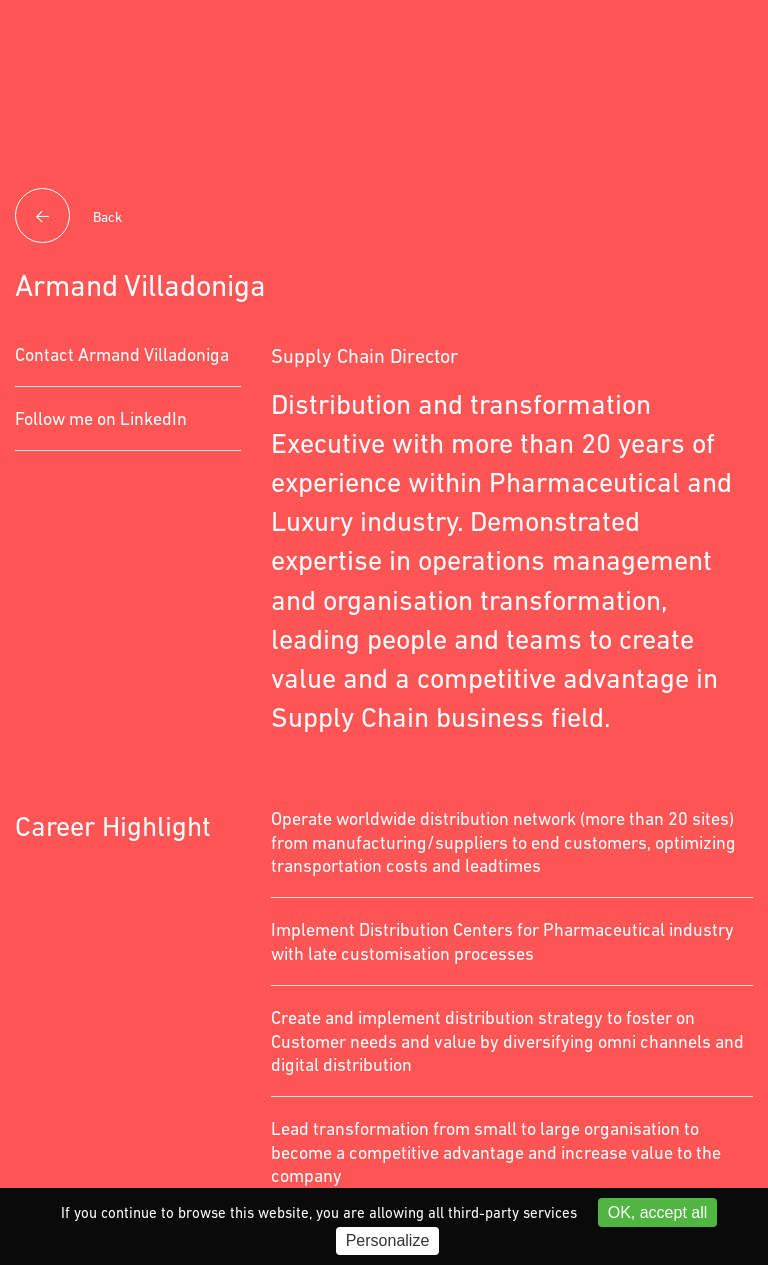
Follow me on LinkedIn (101, 418)
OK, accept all (658, 1212)
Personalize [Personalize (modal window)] (388, 1240)
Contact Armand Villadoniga (122, 354)
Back (68, 217)
